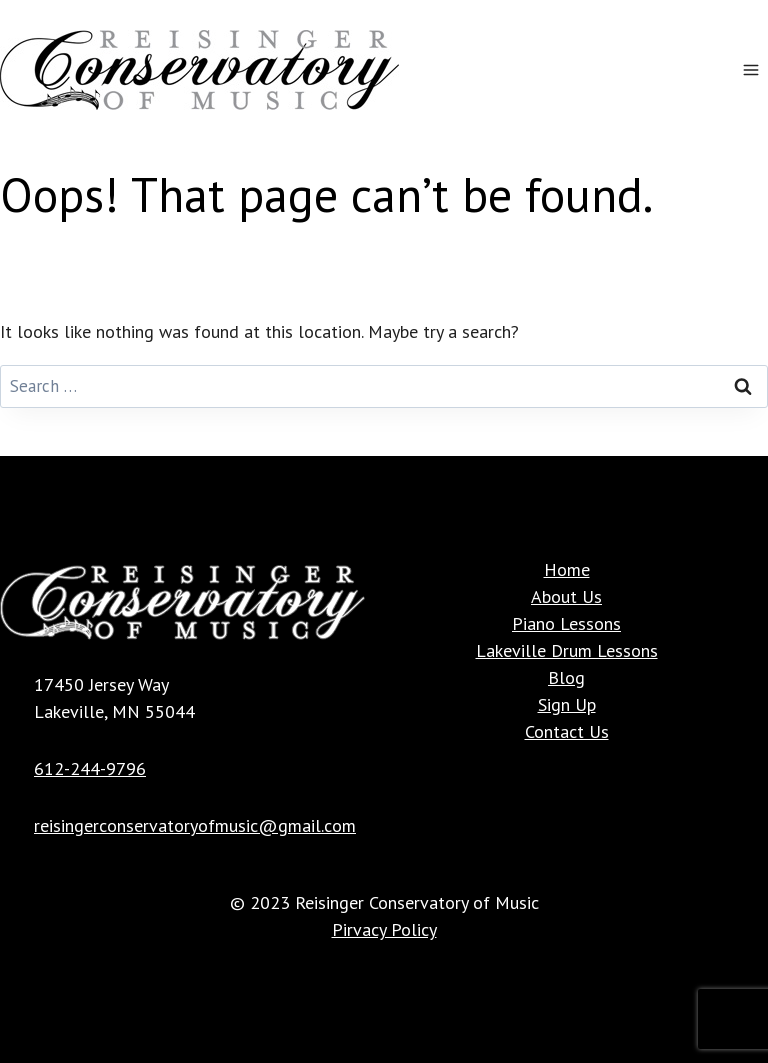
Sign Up (567, 704)
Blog (566, 677)
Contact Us (567, 731)
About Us (566, 596)
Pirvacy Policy (384, 929)
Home (567, 569)
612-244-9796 (90, 768)
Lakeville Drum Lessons (567, 650)
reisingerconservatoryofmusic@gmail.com (195, 825)
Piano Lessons (566, 623)
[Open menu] (750, 69)
